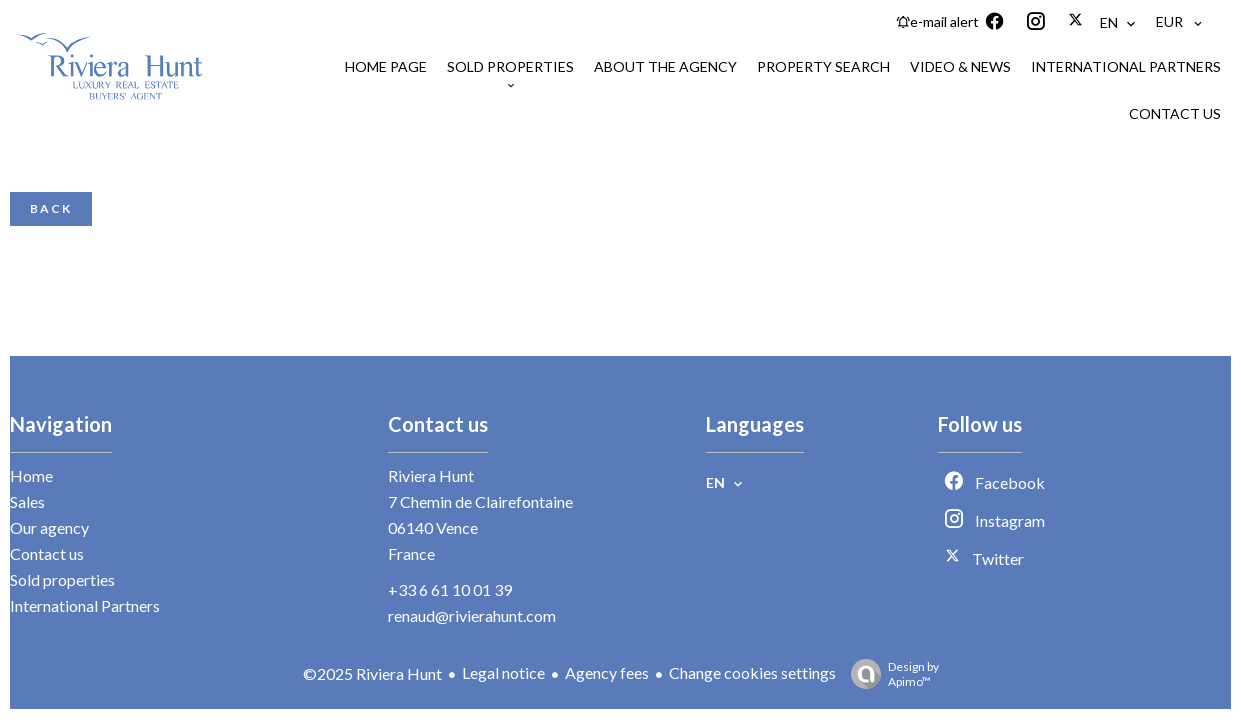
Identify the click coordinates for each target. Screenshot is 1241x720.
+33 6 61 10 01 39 (450, 589)
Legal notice (503, 672)
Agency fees (607, 672)
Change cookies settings (752, 672)
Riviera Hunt (431, 475)
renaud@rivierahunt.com (472, 615)
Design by (890, 674)
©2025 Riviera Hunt (372, 673)
